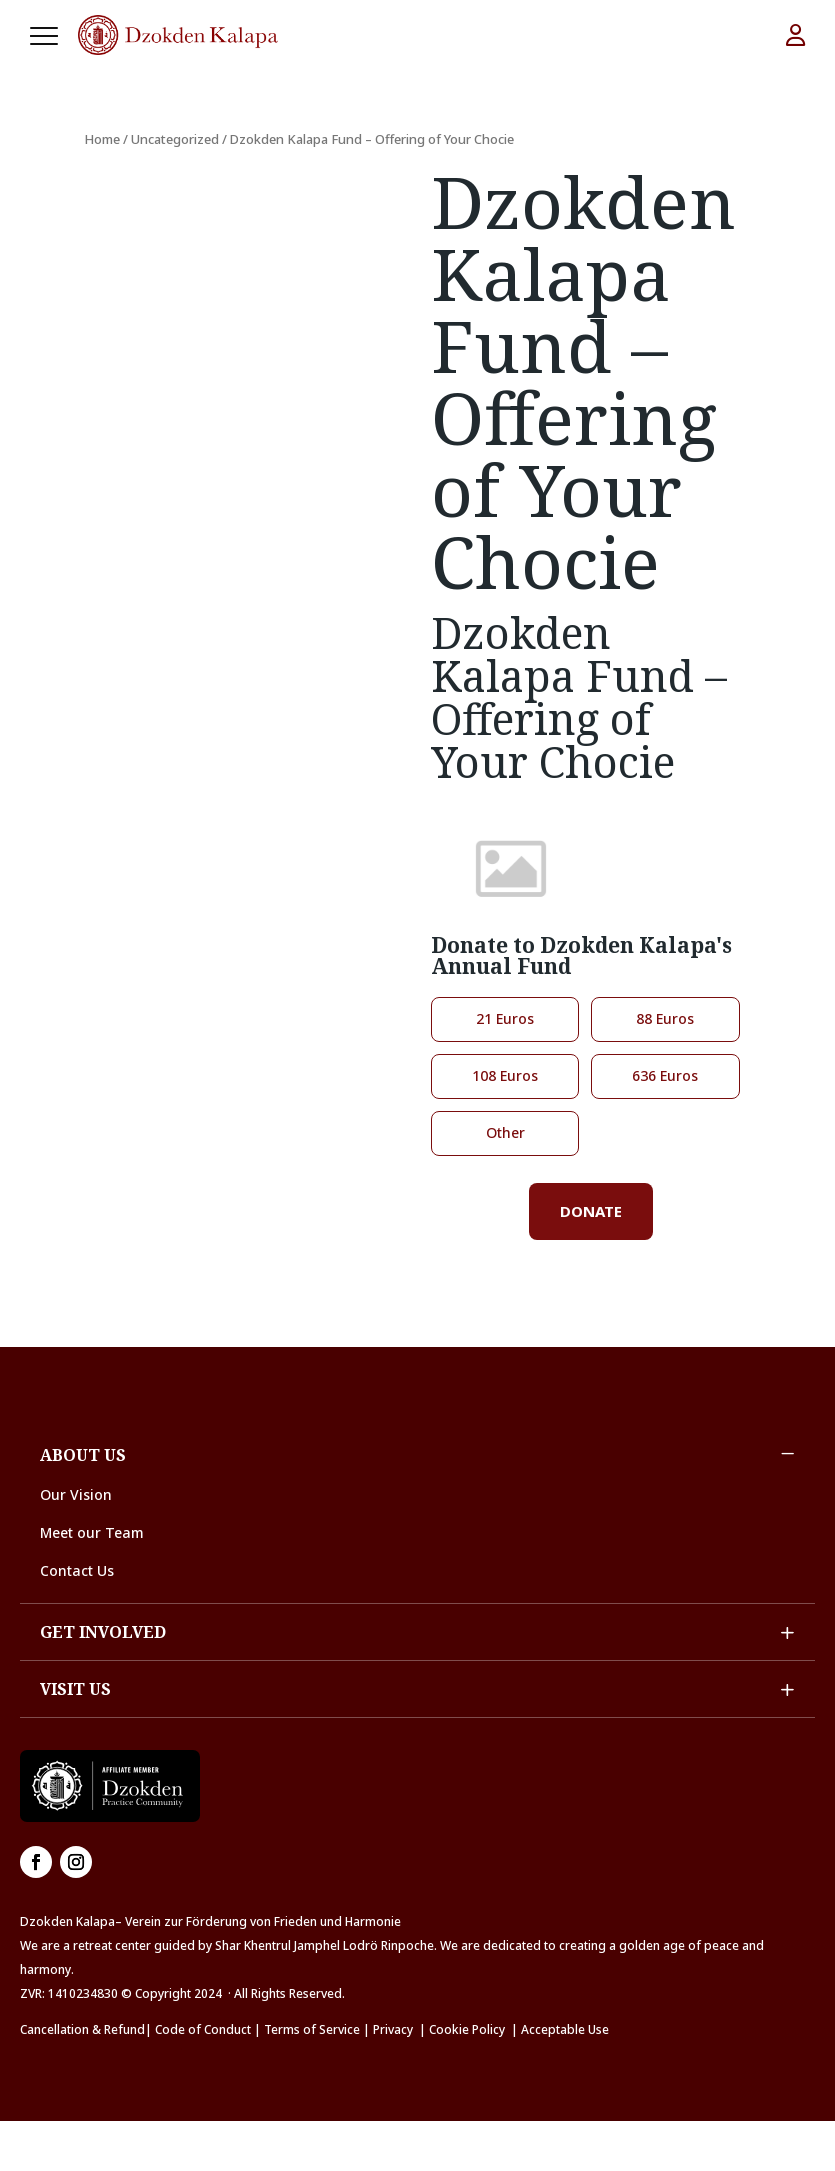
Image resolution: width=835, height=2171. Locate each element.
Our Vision (76, 1494)
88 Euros (665, 1018)
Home (102, 139)
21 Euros (505, 1018)
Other (505, 1132)
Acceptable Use (565, 2029)
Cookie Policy (470, 2029)
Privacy (393, 2029)
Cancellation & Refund (82, 2029)
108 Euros (505, 1075)
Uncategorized (175, 139)
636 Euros (665, 1075)
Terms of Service (312, 2029)
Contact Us (77, 1570)
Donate (591, 1211)
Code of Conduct (203, 2029)
